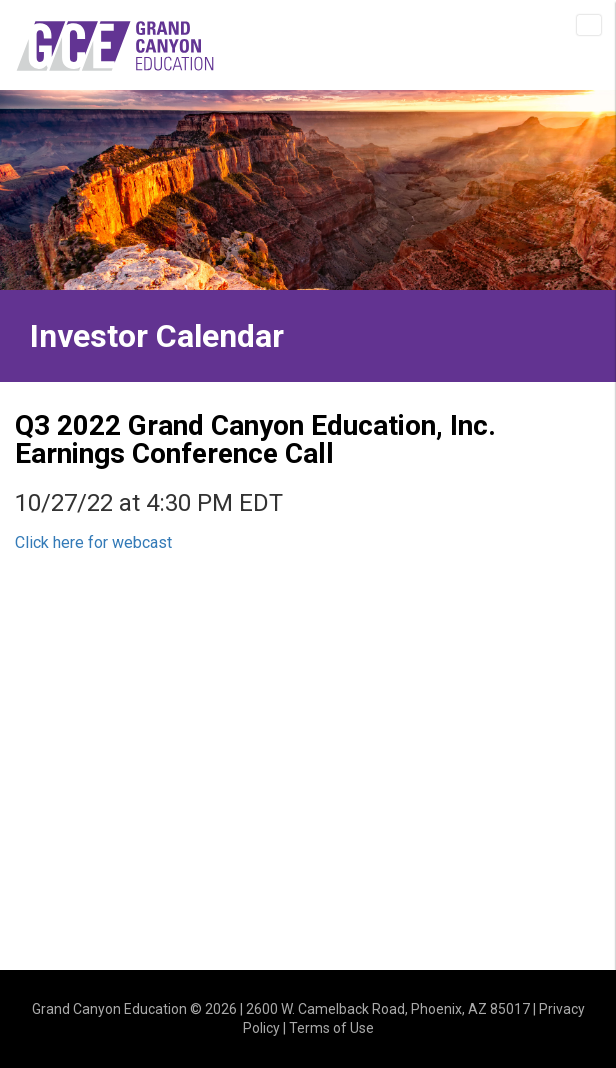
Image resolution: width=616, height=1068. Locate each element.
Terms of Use (331, 1028)
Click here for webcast (93, 542)
